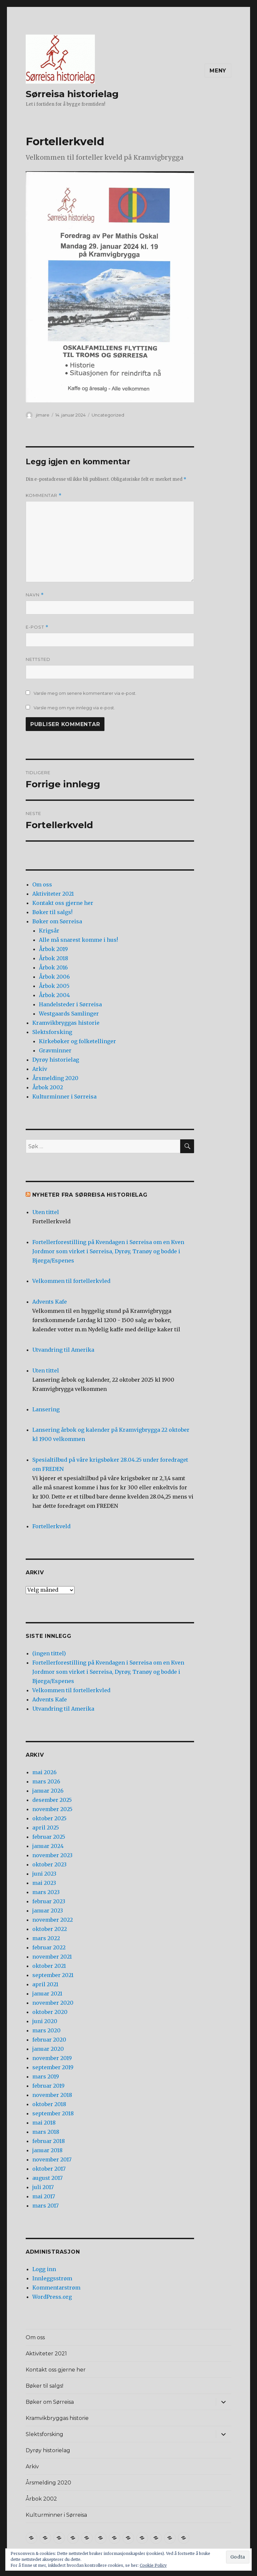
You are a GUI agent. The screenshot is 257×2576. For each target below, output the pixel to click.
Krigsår (49, 930)
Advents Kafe (49, 1301)
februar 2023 (48, 1901)
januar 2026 (48, 1790)
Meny (218, 71)
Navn (35, 595)
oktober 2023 (49, 1864)
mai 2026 (44, 1772)
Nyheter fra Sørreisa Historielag (90, 1195)
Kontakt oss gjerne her (62, 903)
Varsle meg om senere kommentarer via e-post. (85, 693)
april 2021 (45, 1984)
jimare (42, 415)
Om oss (42, 884)
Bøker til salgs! (52, 912)
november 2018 (52, 2095)
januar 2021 (47, 1993)
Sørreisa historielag (72, 93)
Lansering (46, 1409)
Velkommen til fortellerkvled (71, 1281)
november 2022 (52, 1919)
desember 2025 (52, 1800)
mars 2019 (45, 2076)
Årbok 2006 (54, 976)
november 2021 (52, 1956)
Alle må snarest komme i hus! (78, 939)
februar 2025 (48, 1836)
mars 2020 (46, 2030)
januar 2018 (47, 2150)
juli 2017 (43, 2187)
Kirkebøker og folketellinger (77, 1041)
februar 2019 (48, 2085)
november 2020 (52, 2002)
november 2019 (52, 2058)
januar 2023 (47, 1910)
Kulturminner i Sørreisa (64, 1096)
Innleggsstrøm (52, 2278)
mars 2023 (46, 1892)
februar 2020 (49, 2039)
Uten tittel (45, 1212)
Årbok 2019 (53, 949)
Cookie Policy (153, 2565)
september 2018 (53, 2113)
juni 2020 (44, 2021)
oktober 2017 (49, 2168)
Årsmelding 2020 (55, 1078)
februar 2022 (49, 1947)
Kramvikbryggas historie (66, 1022)
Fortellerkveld (51, 1526)
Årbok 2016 (53, 967)
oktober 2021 (49, 1966)
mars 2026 (46, 1781)
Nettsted (38, 659)
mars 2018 (45, 2132)
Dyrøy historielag (55, 1059)
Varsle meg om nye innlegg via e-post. (74, 707)
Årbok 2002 (47, 1087)
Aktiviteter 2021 (53, 893)
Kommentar (44, 495)
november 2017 (51, 2159)
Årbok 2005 (54, 986)
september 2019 (52, 2067)
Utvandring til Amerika (63, 1349)
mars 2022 (46, 1938)
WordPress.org (52, 2296)
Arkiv (39, 1069)
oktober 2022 (49, 1929)
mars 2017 (45, 2205)
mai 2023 (44, 1883)
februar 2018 (48, 2141)
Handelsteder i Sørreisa (70, 1004)
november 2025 (52, 1809)
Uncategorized (108, 415)
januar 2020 (48, 2049)
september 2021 (52, 1975)
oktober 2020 (50, 2012)
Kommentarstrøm (56, 2287)
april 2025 (45, 1827)
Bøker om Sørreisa (57, 921)
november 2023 (52, 1855)
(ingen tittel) (49, 1653)
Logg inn (44, 2269)
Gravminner (55, 1050)
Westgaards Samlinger (69, 1013)
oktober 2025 (49, 1818)
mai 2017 (43, 2196)
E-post (37, 627)
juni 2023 (44, 1873)
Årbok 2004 (54, 995)
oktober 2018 (49, 2104)
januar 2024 (48, 1846)
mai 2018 (44, 2122)
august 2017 (47, 2178)
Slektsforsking (52, 1032)
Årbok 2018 (53, 958)
